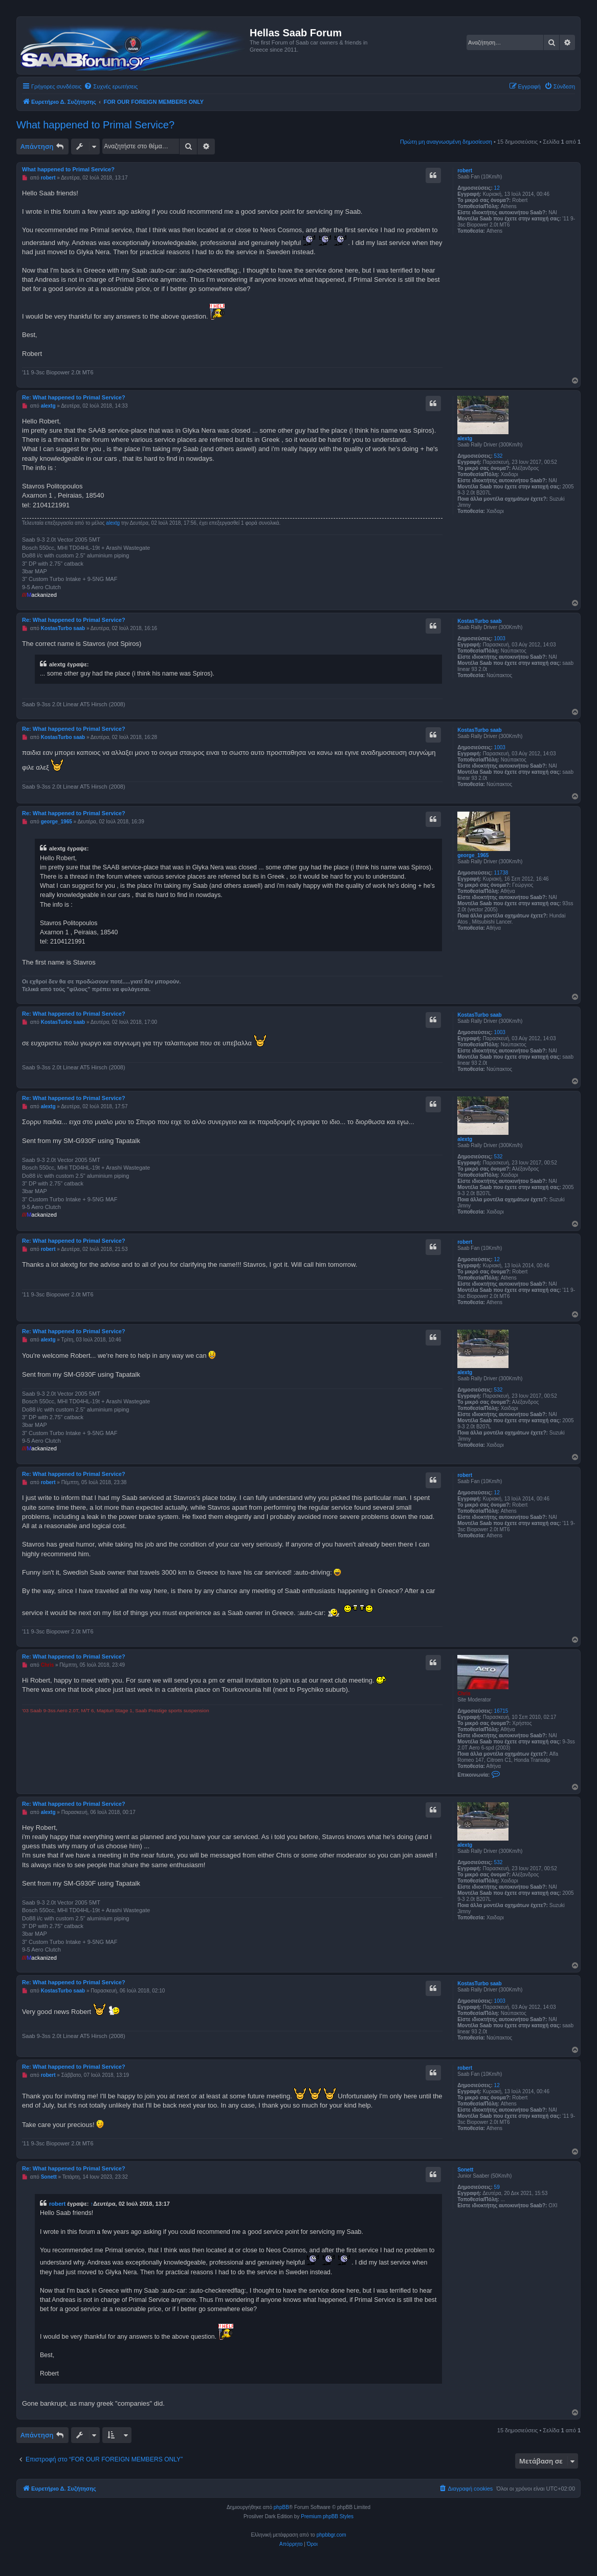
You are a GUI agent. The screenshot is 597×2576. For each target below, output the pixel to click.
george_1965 (473, 855)
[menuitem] (111, 86)
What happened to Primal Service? (95, 124)
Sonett (465, 2169)
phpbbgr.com (331, 2535)
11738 (501, 873)
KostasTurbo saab (479, 621)
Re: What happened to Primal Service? (73, 397)
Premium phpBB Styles (327, 2516)
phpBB (281, 2507)
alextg (464, 438)
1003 (499, 638)
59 (497, 2187)
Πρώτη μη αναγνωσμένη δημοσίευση (446, 142)
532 (498, 456)
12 (497, 188)
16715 (501, 1711)
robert (464, 170)
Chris (464, 1693)
